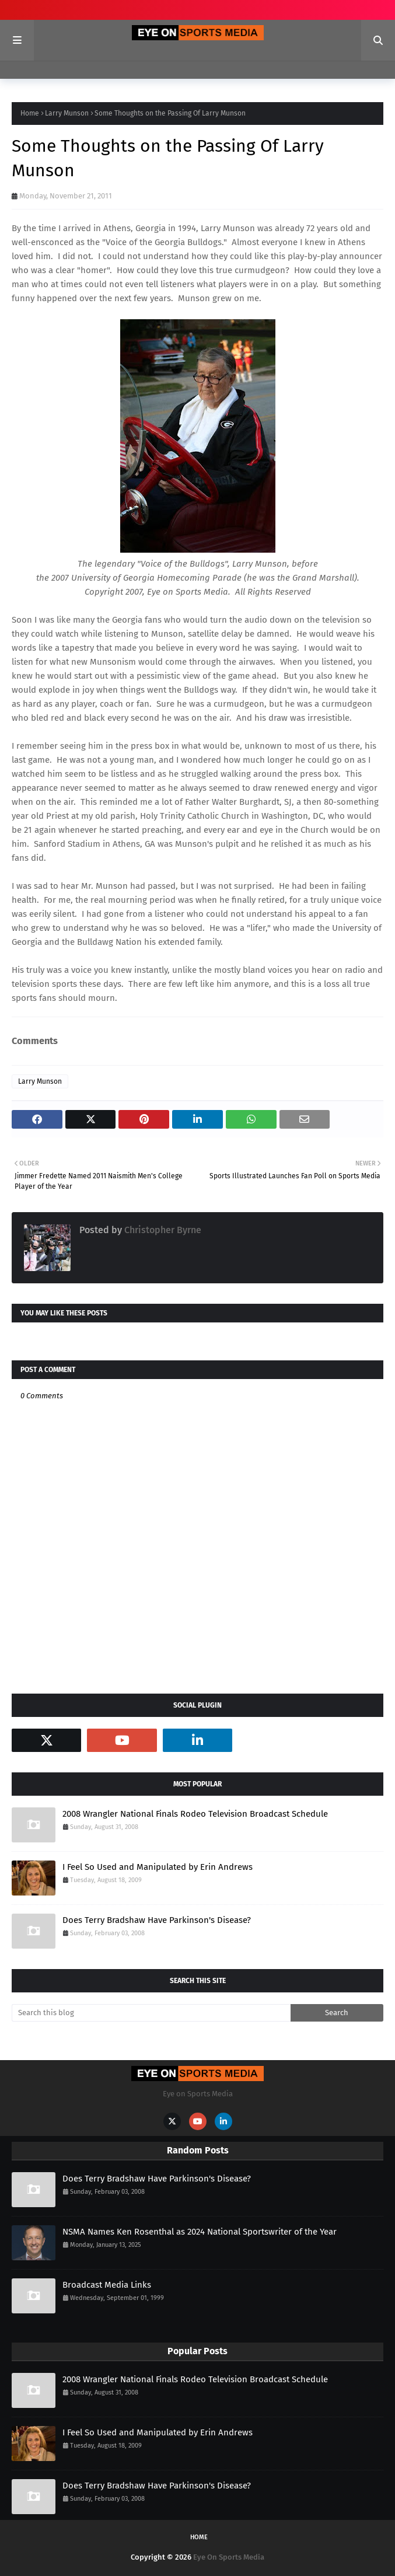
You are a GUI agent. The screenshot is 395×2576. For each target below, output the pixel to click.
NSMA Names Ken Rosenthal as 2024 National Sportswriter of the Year (199, 2231)
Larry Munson (67, 113)
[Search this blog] (151, 2013)
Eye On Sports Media (228, 2557)
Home (29, 113)
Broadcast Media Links (106, 2285)
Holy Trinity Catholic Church (194, 816)
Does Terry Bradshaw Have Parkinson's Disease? (156, 1920)
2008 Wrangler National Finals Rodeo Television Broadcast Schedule (195, 1814)
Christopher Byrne (161, 1229)
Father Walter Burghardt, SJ (238, 802)
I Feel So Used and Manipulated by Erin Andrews (157, 1867)
